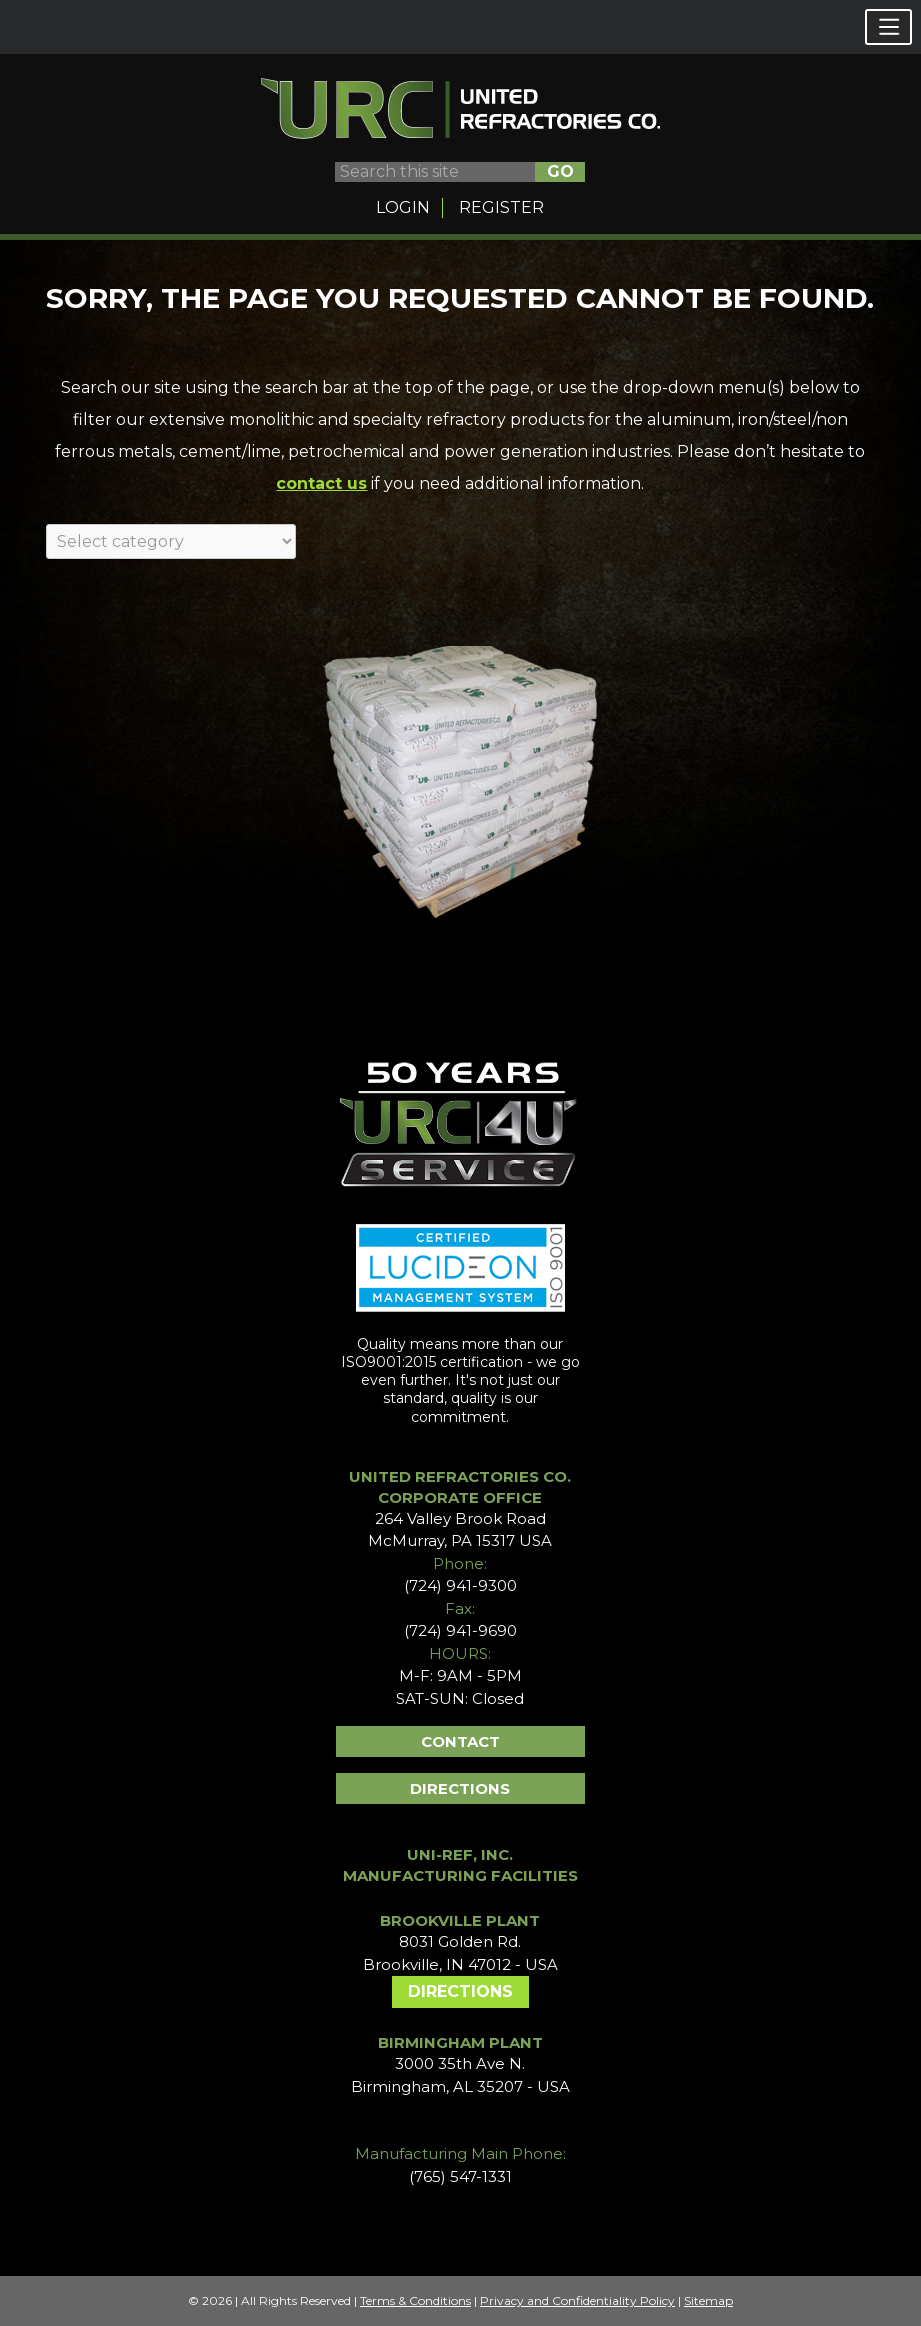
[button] (888, 27)
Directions (460, 1788)
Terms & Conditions (415, 2300)
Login (403, 207)
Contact (460, 1741)
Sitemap (708, 2300)
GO (560, 171)
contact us (321, 483)
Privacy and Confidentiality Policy (577, 2300)
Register (501, 207)
